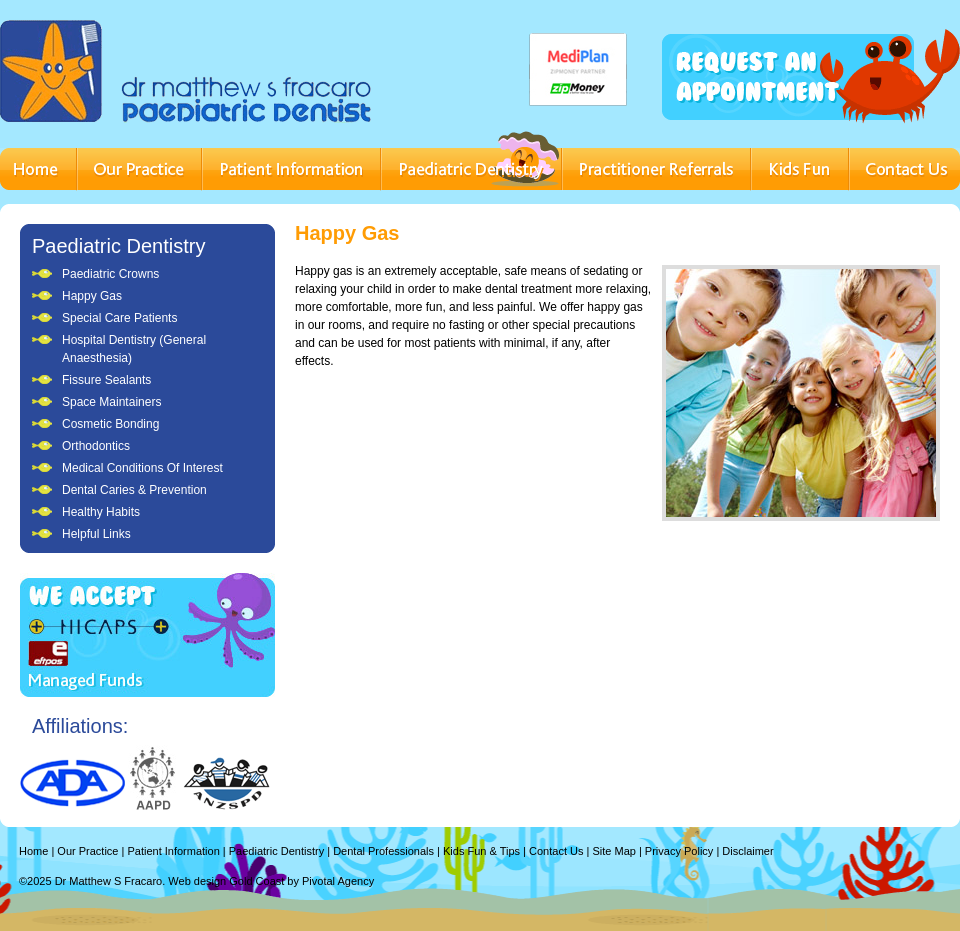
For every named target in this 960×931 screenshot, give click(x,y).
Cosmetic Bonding (110, 424)
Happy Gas (92, 296)
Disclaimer (747, 851)
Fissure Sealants (106, 380)
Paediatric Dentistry (118, 246)
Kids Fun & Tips (481, 851)
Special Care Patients (119, 318)
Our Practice (87, 851)
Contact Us (556, 851)
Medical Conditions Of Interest (142, 468)
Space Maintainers (111, 402)
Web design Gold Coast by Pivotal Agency (271, 881)
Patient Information (173, 851)
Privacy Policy (679, 851)
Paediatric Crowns (110, 274)
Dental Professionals (383, 851)
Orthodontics (96, 446)
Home (33, 851)
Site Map (613, 851)
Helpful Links (96, 534)
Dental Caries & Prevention (134, 490)
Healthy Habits (101, 512)
